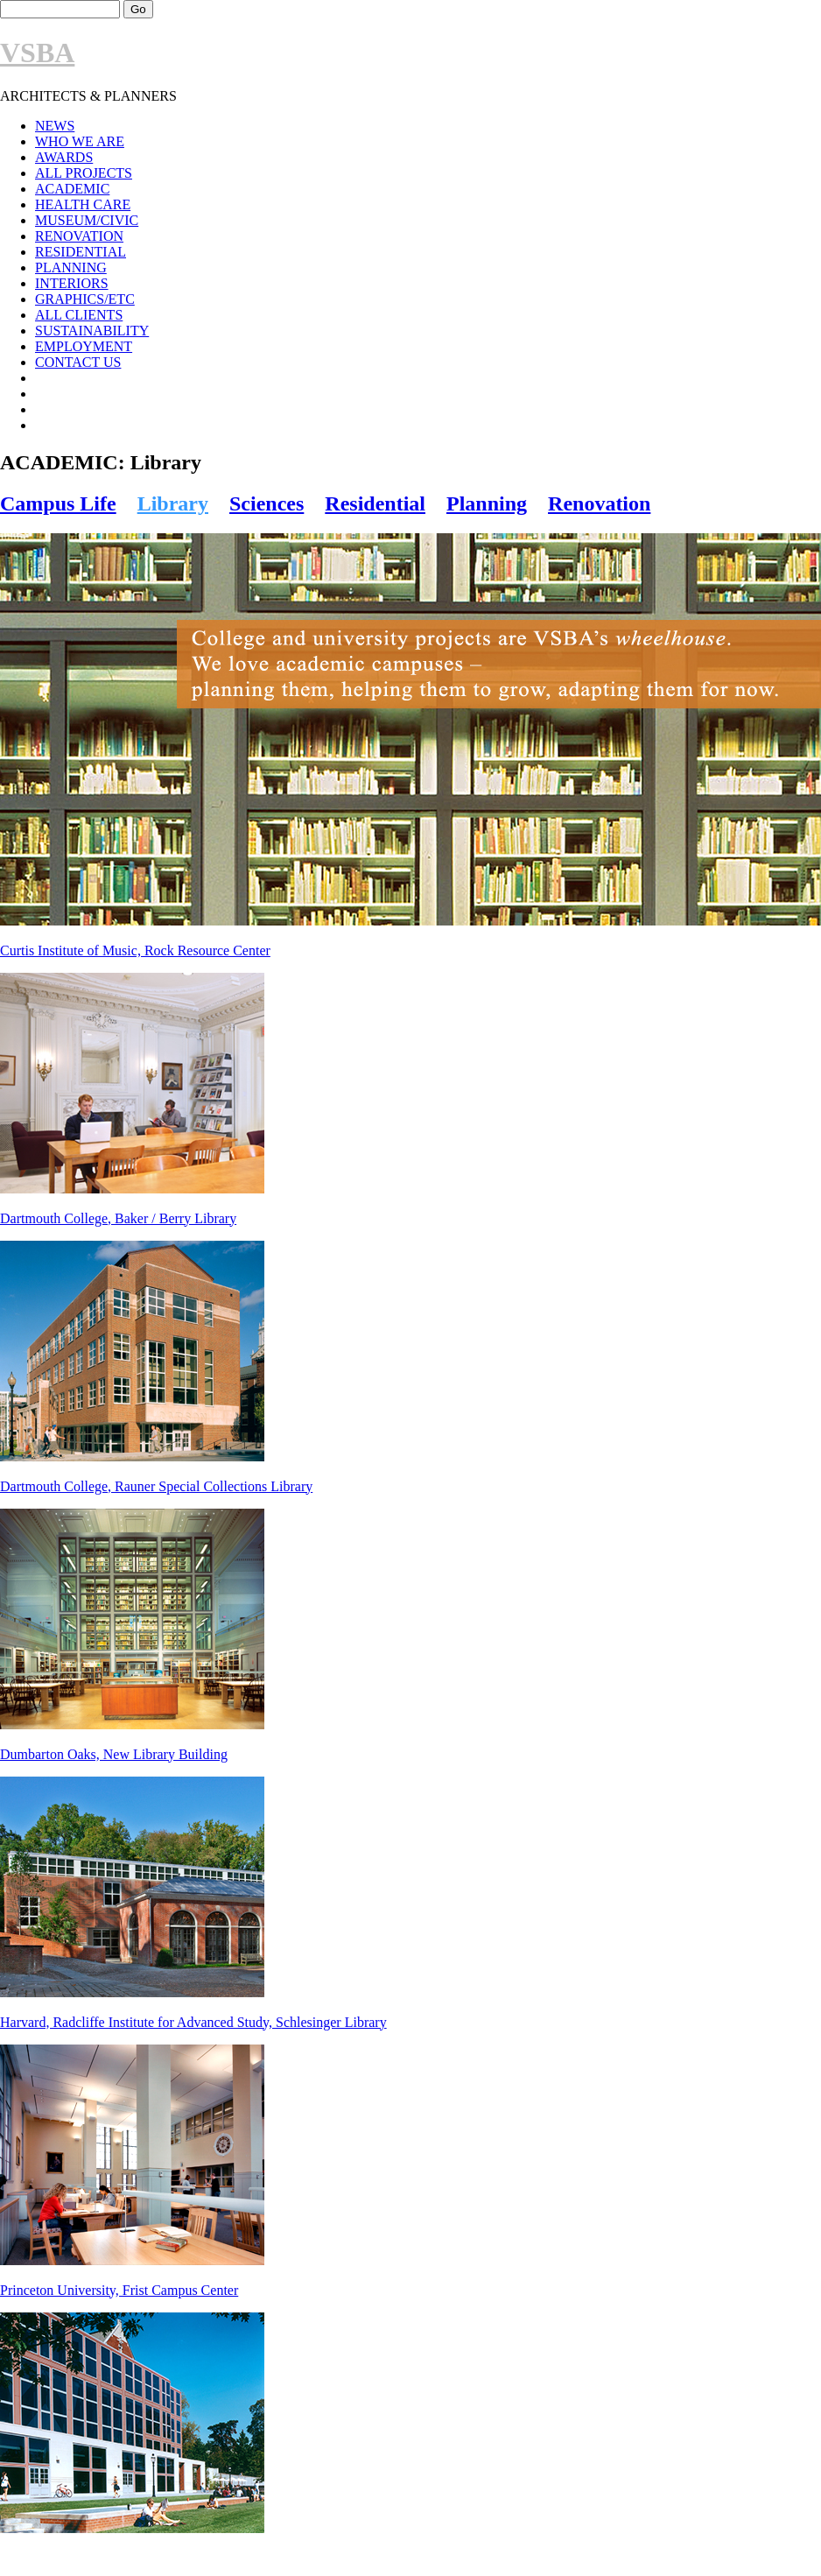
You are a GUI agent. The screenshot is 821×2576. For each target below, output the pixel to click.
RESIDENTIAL (80, 251)
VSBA (37, 52)
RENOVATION (79, 236)
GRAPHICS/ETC (85, 299)
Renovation (599, 503)
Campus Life (58, 503)
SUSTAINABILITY (92, 330)
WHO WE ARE (79, 141)
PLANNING (71, 267)
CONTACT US (78, 362)
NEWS (54, 125)
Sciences (266, 503)
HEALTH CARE (82, 204)
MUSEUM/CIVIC (86, 220)
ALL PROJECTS (83, 172)
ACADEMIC (72, 188)
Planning (486, 503)
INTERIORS (72, 283)
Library (172, 503)
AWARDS (64, 157)
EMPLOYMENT (83, 346)
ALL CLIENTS (79, 314)
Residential (375, 503)
